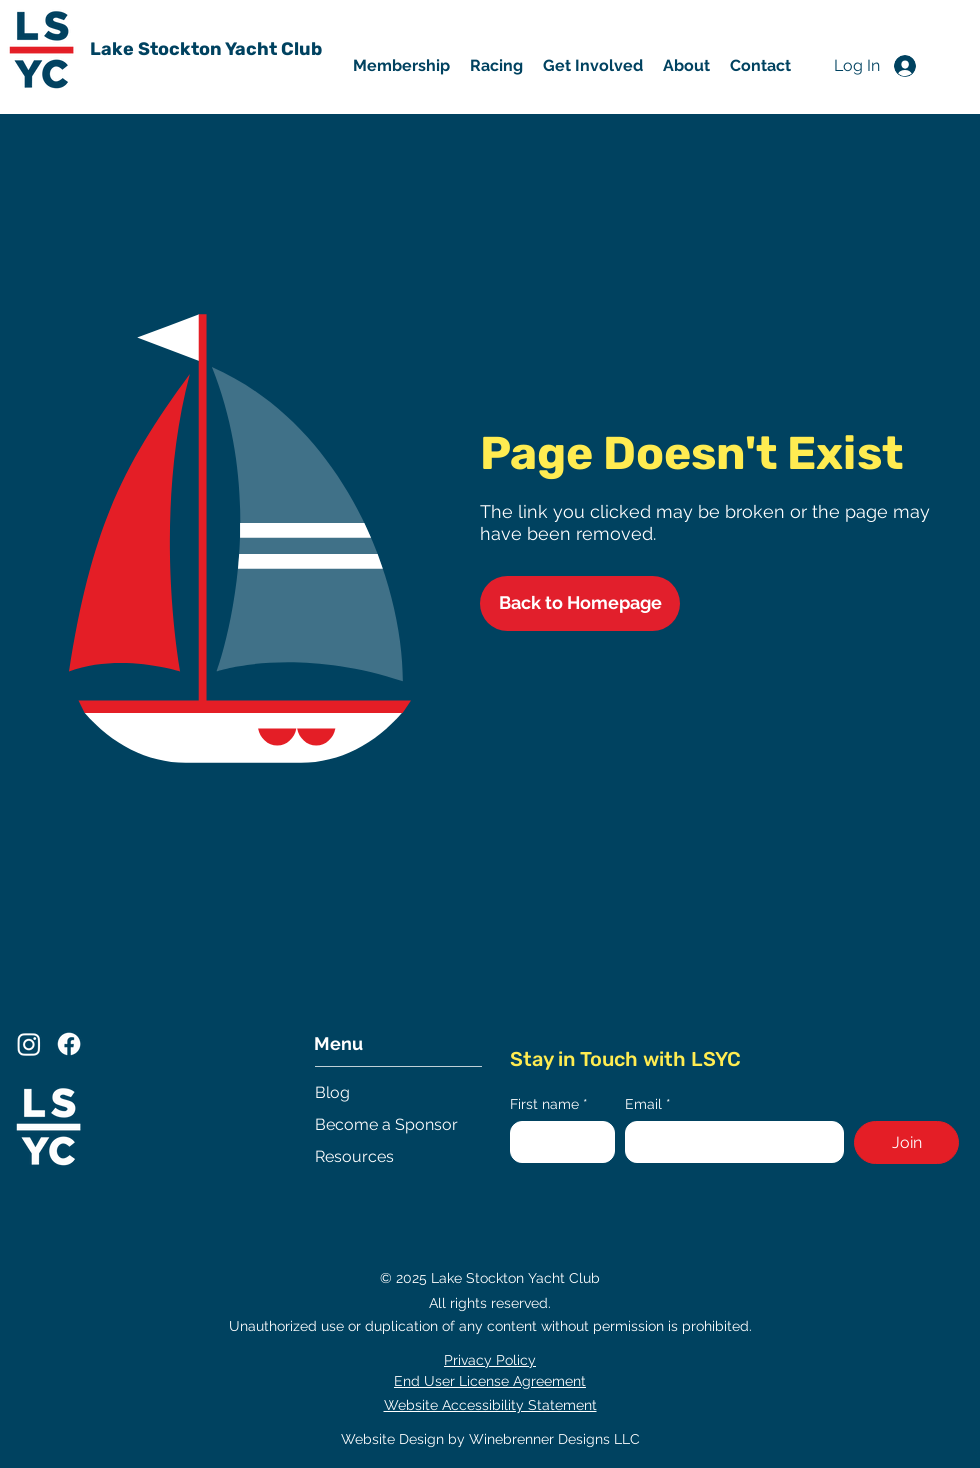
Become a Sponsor (386, 1124)
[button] (593, 66)
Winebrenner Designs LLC (554, 1439)
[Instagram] (29, 1044)
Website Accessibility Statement (490, 1405)
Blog (332, 1092)
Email (648, 1104)
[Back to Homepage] (580, 603)
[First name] (556, 1142)
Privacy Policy (490, 1360)
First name (549, 1104)
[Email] (729, 1142)
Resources (354, 1156)
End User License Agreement (490, 1381)
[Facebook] (69, 1044)
